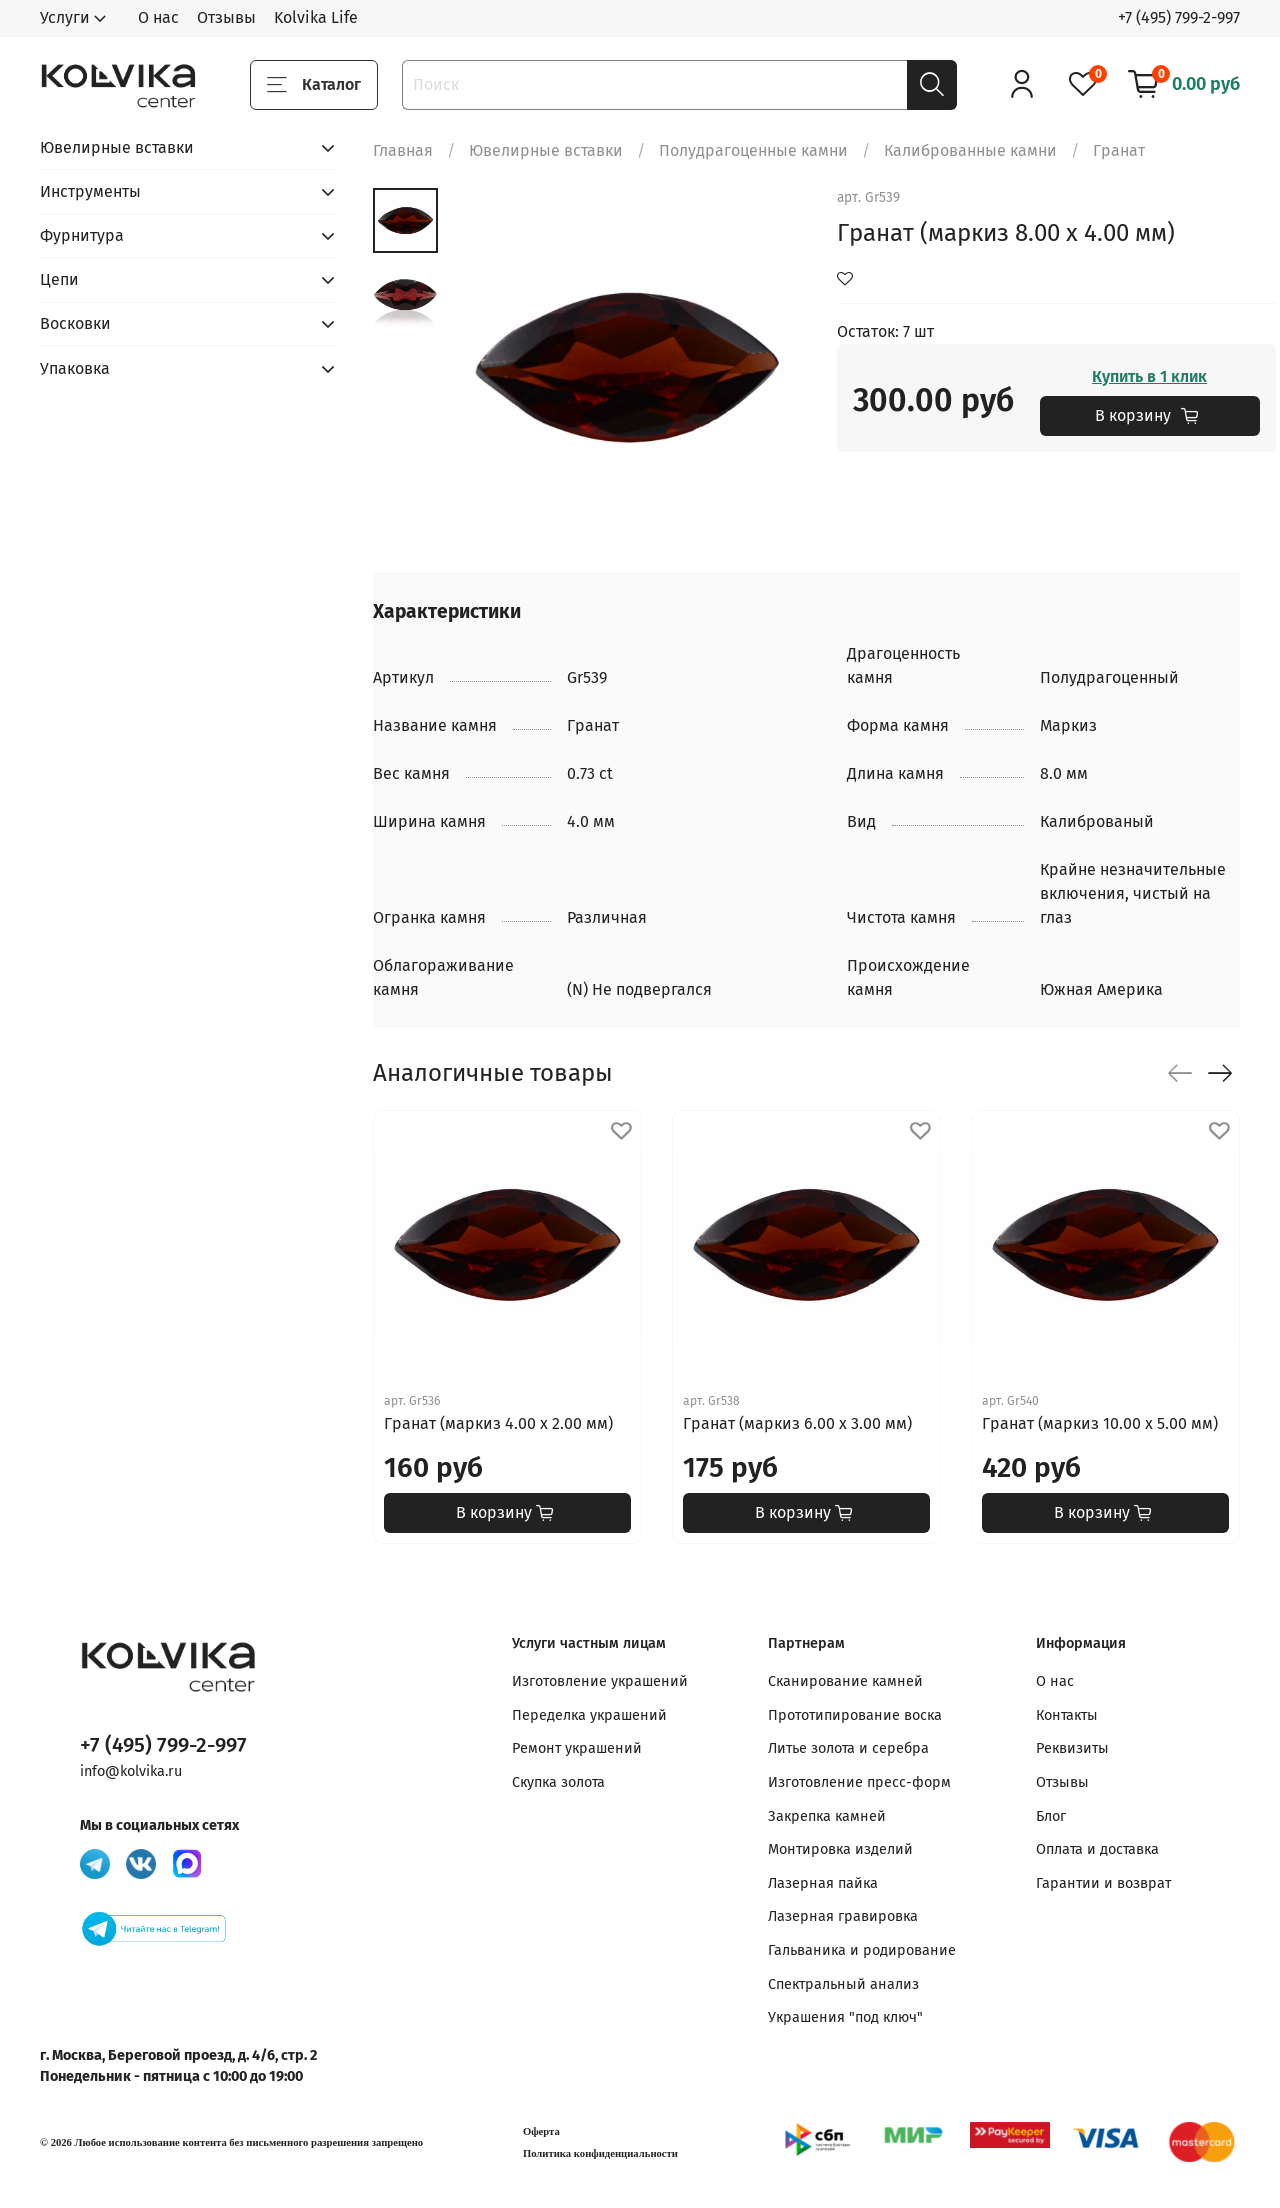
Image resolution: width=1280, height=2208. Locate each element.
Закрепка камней (827, 1816)
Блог (1051, 1816)
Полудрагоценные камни (753, 150)
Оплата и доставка (1097, 1849)
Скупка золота (558, 1782)
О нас (158, 17)
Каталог (314, 85)
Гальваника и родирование (862, 1950)
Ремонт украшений (577, 1748)
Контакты (1067, 1715)
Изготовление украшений (600, 1681)
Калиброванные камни (970, 150)
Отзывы (226, 17)
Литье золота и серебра (848, 1748)
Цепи (59, 279)
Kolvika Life (316, 17)
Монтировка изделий (840, 1849)
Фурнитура (82, 235)
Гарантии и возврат (1103, 1883)
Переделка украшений (589, 1715)
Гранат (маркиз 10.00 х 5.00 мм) (1100, 1423)
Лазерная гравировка (843, 1916)
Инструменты (90, 191)
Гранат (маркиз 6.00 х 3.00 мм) (797, 1423)
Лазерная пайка (823, 1883)
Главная (403, 150)
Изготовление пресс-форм (859, 1782)
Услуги (65, 17)
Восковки (75, 323)
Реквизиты (1072, 1748)
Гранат (1119, 150)
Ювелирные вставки (546, 150)
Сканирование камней (845, 1681)
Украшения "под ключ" (845, 2017)
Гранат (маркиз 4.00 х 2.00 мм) (498, 1423)
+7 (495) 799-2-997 (1179, 17)
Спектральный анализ (843, 1984)
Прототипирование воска (855, 1715)
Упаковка (75, 368)
